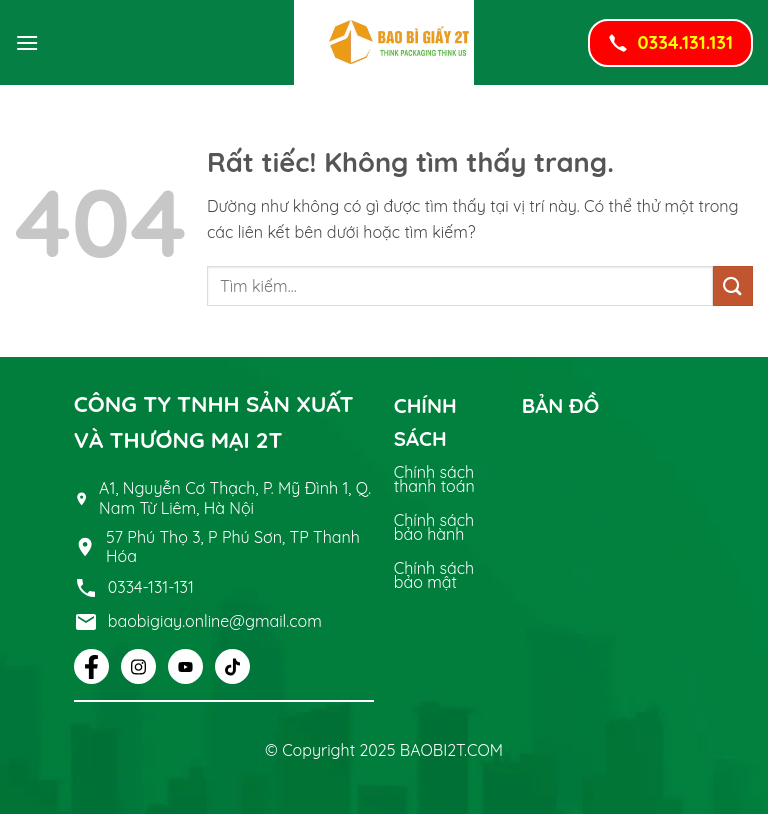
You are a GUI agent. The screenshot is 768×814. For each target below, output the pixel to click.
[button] (27, 42)
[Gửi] (733, 285)
